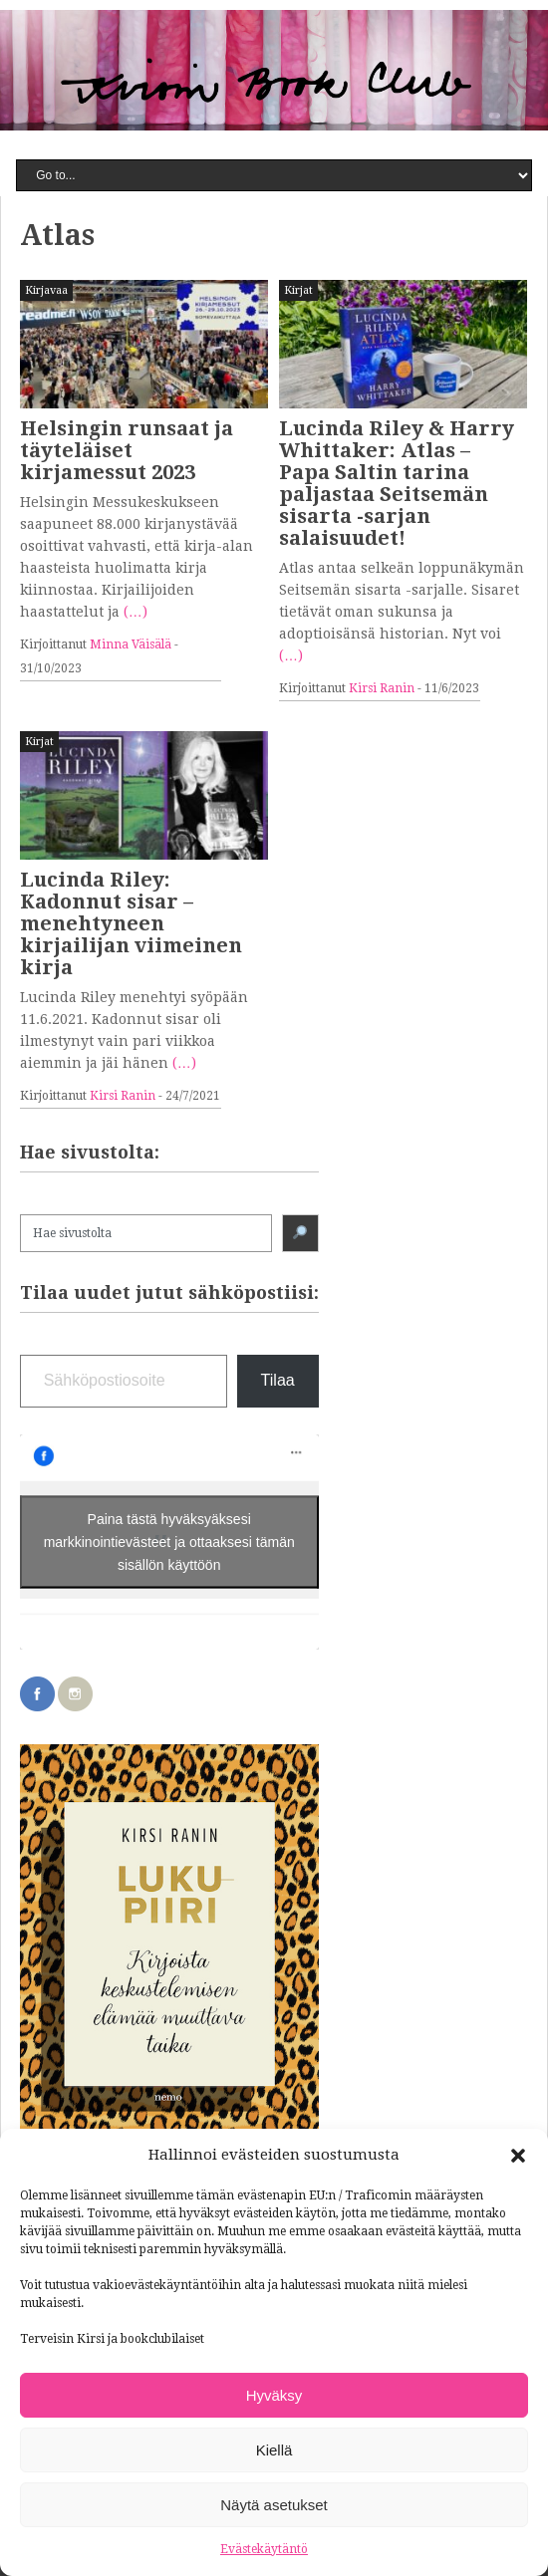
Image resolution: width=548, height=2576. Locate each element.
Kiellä (274, 2450)
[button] (518, 2156)
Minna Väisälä (130, 644)
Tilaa (278, 1380)
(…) (135, 612)
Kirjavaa (46, 290)
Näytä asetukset (274, 2504)
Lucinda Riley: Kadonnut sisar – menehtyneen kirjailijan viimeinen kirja (131, 923)
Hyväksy (274, 2395)
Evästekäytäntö (264, 2549)
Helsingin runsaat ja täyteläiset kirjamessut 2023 (126, 450)
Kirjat (298, 290)
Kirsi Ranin (381, 688)
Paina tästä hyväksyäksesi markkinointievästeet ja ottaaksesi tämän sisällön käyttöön (169, 1541)
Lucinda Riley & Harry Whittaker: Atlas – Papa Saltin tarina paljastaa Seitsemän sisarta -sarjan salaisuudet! (396, 483)
